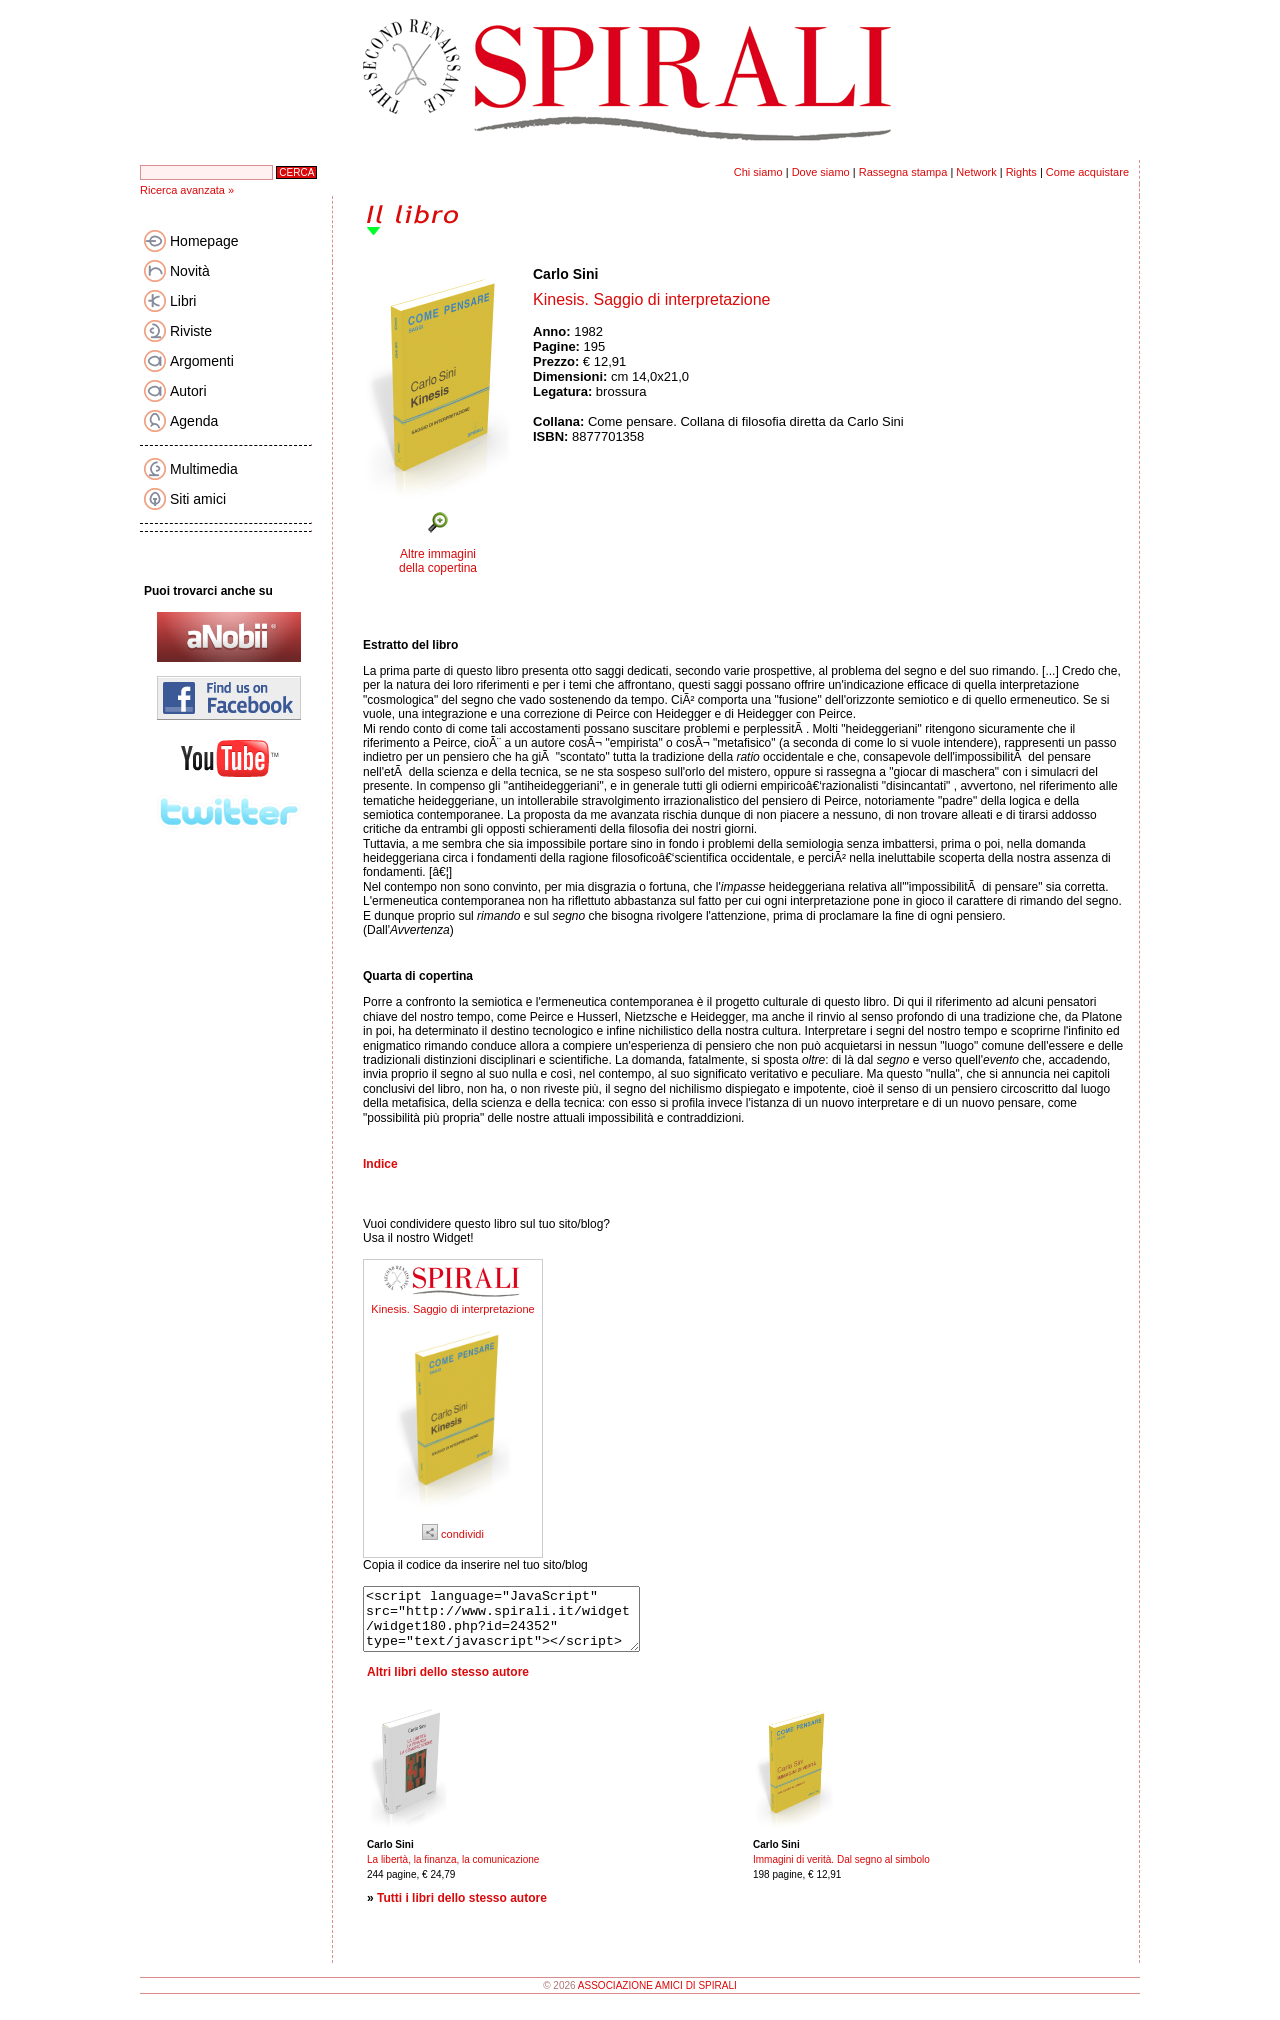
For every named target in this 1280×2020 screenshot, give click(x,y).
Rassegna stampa (903, 172)
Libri (183, 301)
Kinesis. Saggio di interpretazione (452, 1309)
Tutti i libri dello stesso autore (462, 1910)
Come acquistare (1087, 172)
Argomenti (202, 361)
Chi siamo (758, 172)
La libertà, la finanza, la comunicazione (453, 1871)
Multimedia (204, 469)
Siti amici (198, 499)
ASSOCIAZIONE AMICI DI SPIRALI (657, 1997)
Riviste (191, 331)
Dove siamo (821, 172)
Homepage (204, 241)
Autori (188, 391)
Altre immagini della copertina (438, 561)
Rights (1021, 172)
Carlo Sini (565, 274)
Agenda (194, 421)
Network (976, 172)
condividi (453, 1534)
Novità (190, 271)
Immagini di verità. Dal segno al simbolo (841, 1871)
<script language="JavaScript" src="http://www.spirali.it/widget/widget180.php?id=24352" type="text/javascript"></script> (517, 1625)
